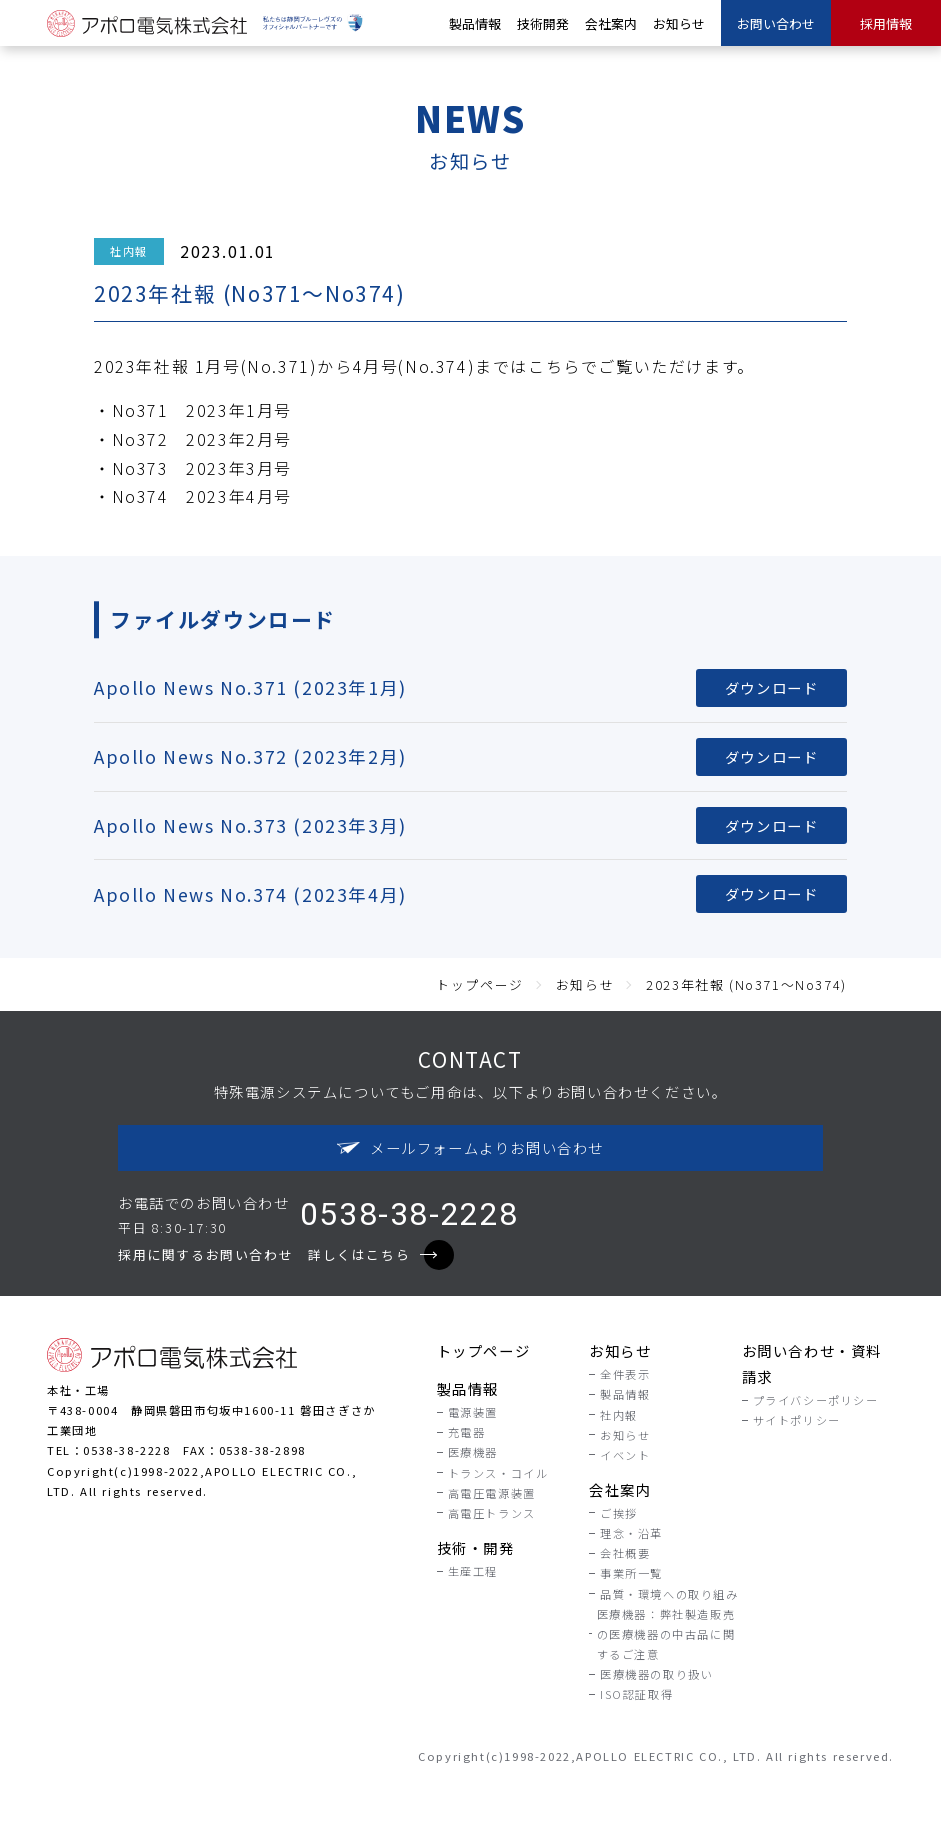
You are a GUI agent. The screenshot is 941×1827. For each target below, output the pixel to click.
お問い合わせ (776, 23)
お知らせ (679, 23)
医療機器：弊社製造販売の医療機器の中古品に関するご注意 (666, 1634)
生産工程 (473, 1571)
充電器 (467, 1432)
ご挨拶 (619, 1513)
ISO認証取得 (636, 1694)
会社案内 (611, 23)
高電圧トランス (492, 1513)
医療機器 (473, 1452)
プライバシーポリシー (816, 1400)
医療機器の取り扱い (656, 1674)
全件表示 (625, 1374)
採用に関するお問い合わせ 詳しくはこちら (277, 1254)
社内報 (129, 251)
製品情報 (475, 23)
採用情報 (886, 23)
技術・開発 (476, 1547)
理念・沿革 (631, 1533)
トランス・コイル (498, 1473)
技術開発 (543, 23)
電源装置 (473, 1412)
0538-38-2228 (409, 1214)
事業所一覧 (631, 1573)
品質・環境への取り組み (669, 1594)
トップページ (484, 1350)
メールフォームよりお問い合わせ (470, 1147)
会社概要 (625, 1553)
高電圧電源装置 (492, 1493)
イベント (625, 1455)
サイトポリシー (797, 1420)
